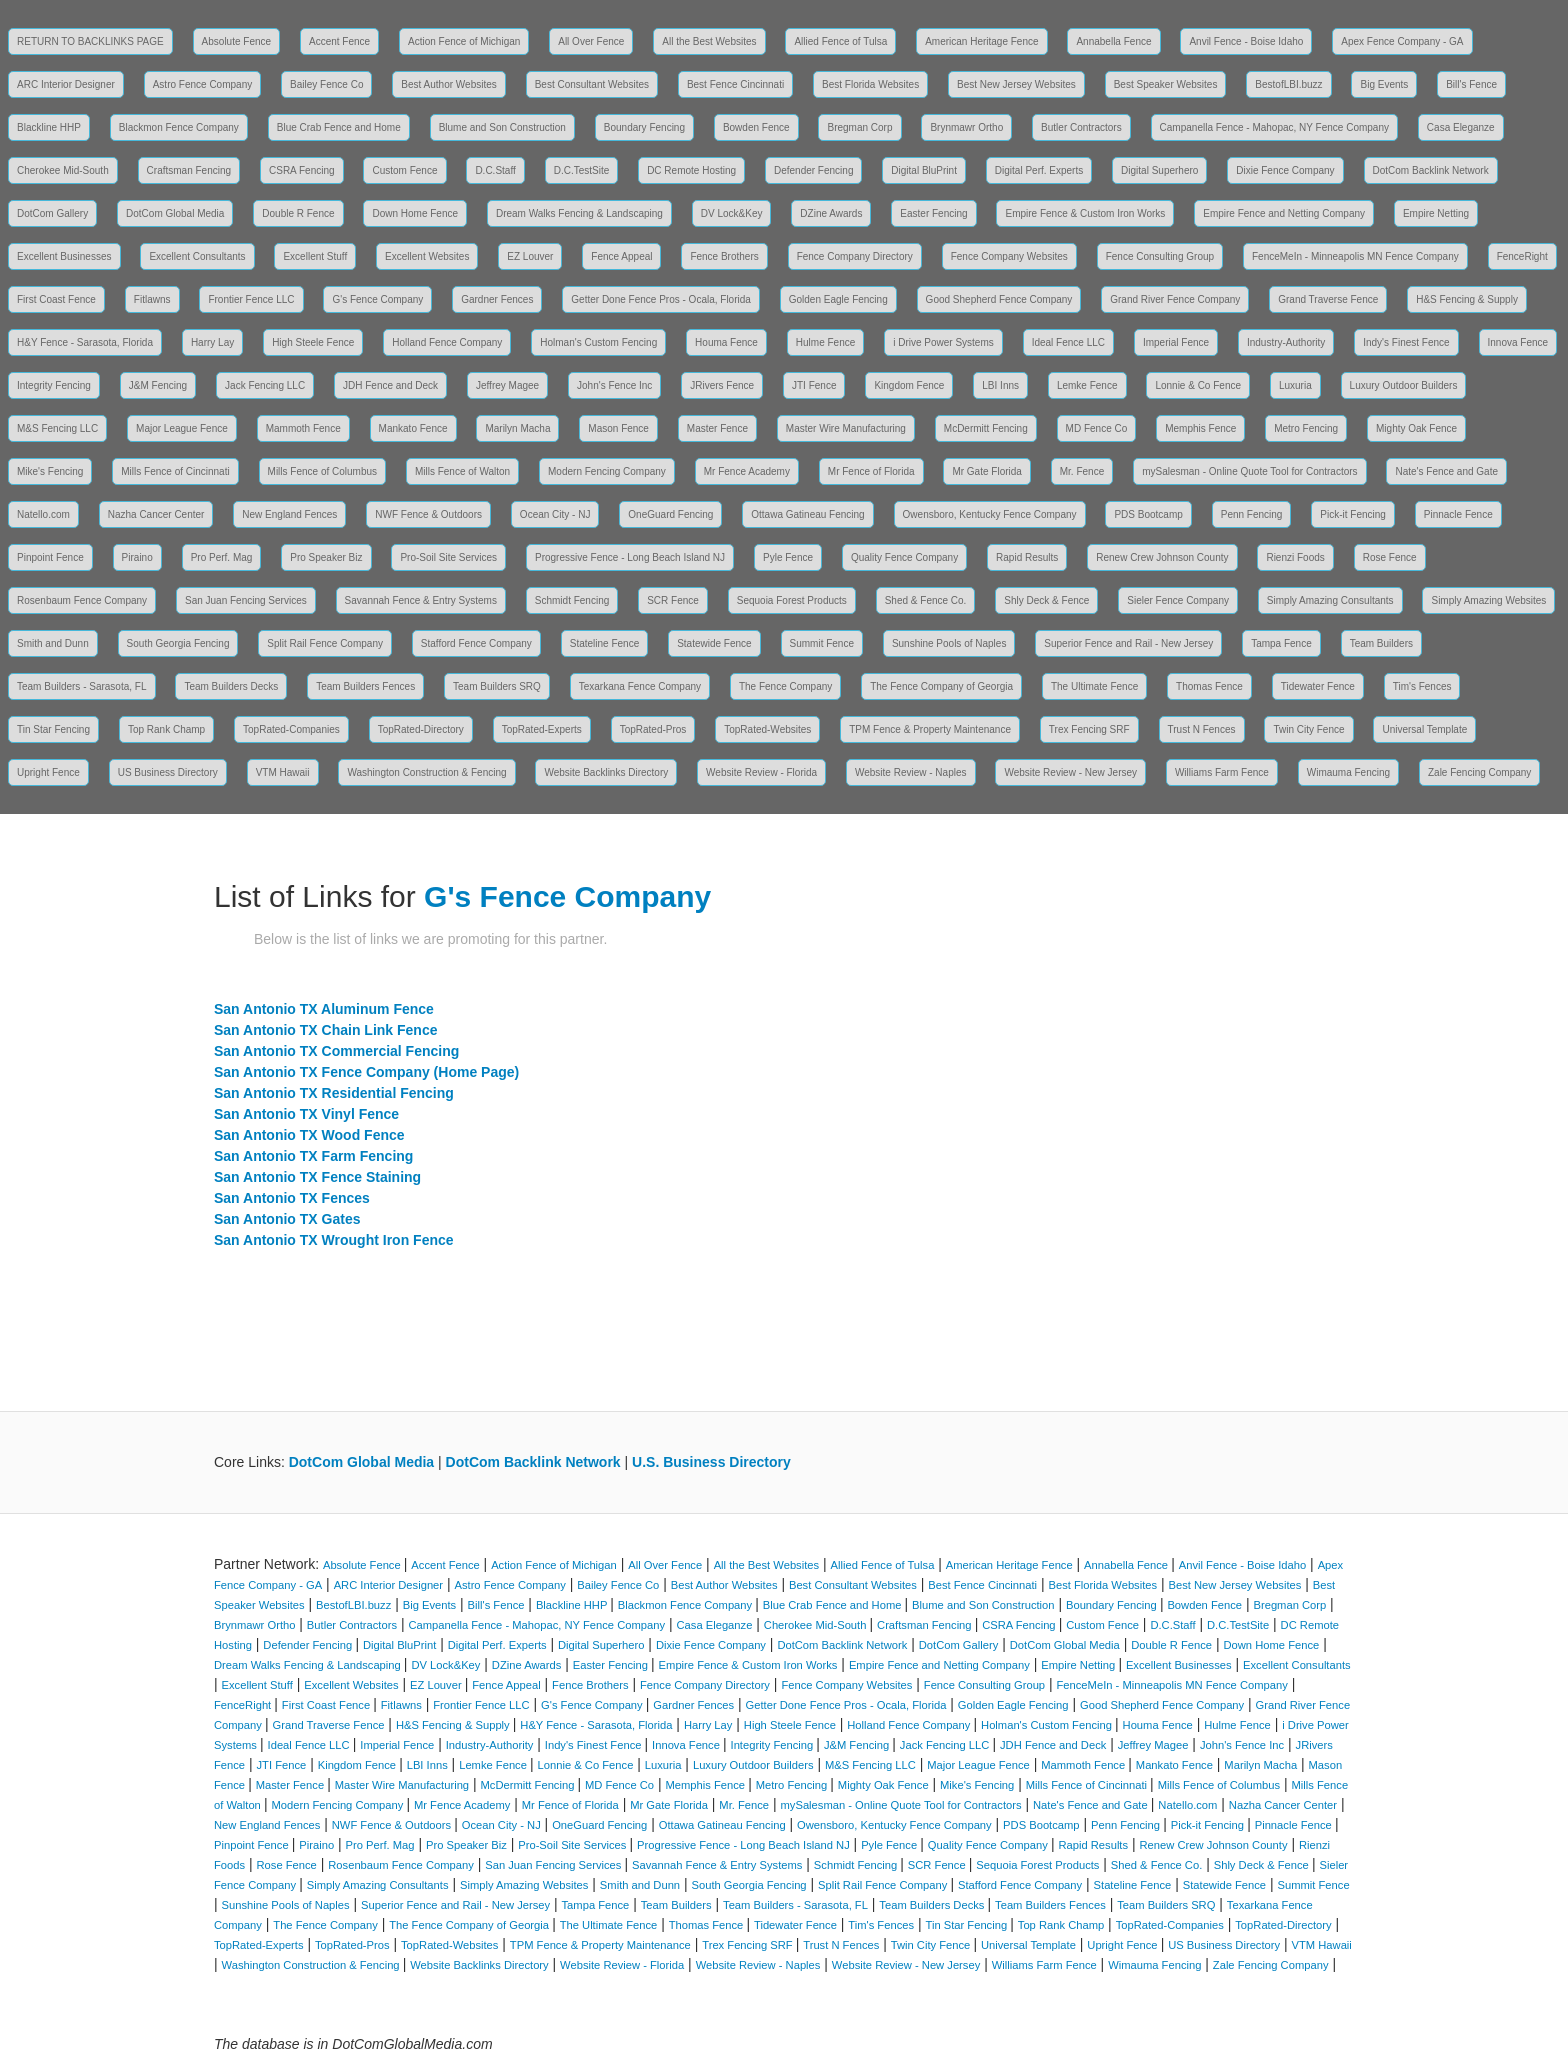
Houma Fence (726, 342)
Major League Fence (182, 428)
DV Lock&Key (732, 213)
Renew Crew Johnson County (1162, 557)
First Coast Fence (56, 299)
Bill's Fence (1471, 84)
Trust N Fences (1202, 729)
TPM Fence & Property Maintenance (930, 729)
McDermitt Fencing (986, 428)
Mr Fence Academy (747, 471)
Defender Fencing (814, 170)
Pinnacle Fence (1458, 514)
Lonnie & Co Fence (1198, 385)
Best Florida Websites (870, 84)
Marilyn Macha (517, 428)
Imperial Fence (1176, 342)
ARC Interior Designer (66, 84)
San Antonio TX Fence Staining (317, 1177)
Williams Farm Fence (1222, 772)
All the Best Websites (709, 41)
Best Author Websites (448, 84)
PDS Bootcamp (1148, 514)
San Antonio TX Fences (292, 1198)
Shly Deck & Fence (1046, 600)
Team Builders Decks (231, 686)
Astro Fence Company (203, 84)
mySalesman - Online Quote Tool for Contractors (1249, 471)
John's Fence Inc (614, 385)
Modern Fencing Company (607, 471)
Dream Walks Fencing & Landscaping (579, 213)
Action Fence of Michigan (464, 41)
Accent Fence (339, 41)
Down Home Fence (415, 213)
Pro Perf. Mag (222, 557)
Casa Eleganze (1461, 127)
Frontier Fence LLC (251, 299)
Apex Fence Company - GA (1402, 41)
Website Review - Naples (911, 772)
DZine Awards (831, 213)
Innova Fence (1518, 342)
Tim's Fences (1422, 686)
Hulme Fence (825, 342)
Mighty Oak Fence (1416, 428)
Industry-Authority (1286, 342)
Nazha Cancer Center (156, 514)
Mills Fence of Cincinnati (175, 471)
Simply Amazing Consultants (1330, 600)
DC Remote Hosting (691, 170)
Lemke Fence (1087, 385)
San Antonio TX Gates (287, 1219)
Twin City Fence (1308, 729)
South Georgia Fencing (178, 643)
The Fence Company (785, 686)
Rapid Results (1027, 557)
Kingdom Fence (909, 385)
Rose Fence (1390, 557)
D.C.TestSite (582, 170)
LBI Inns (1000, 385)
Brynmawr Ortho (966, 127)
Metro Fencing (1306, 428)
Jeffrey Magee (507, 385)
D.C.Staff (495, 170)
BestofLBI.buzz (1288, 84)
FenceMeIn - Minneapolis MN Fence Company (1355, 256)
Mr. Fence (1082, 471)
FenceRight (1522, 256)
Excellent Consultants (197, 256)
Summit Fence (822, 643)
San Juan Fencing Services (246, 600)
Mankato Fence (413, 428)
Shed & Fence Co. (926, 600)
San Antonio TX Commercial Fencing (336, 1051)
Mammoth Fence (303, 428)
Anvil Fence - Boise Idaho (1246, 41)
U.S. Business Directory (711, 1462)
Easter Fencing (933, 213)
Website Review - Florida (761, 772)
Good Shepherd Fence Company (999, 299)
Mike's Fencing (50, 471)
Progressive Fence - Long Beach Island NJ (630, 557)
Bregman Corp (859, 127)
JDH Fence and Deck (390, 385)
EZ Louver (530, 256)
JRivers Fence (722, 385)
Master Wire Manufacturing (846, 428)
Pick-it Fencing (1353, 514)
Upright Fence (48, 772)
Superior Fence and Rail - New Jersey (1128, 643)
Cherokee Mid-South (63, 170)
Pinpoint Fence (50, 557)
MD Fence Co (1097, 428)
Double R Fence (298, 213)
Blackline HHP (49, 127)
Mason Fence (618, 428)
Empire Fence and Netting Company (1284, 213)
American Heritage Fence (981, 41)
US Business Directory (168, 772)
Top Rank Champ (166, 729)
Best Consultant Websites (592, 84)
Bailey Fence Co (326, 84)
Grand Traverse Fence (1328, 299)
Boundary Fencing (644, 127)
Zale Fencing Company (1479, 772)
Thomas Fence (1209, 686)
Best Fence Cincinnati (735, 84)
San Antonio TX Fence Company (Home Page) (366, 1072)
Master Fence (717, 428)
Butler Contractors (1081, 127)
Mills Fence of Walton (462, 471)
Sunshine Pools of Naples (949, 643)
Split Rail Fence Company (325, 643)
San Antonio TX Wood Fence (309, 1135)
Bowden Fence (756, 127)
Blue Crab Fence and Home (339, 127)
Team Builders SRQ (497, 686)
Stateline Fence (605, 643)
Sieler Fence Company (1178, 600)
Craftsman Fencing (189, 170)
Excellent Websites (427, 256)
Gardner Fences (497, 299)
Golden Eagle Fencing (838, 299)
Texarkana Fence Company (640, 686)
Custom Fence (404, 170)
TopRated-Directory (421, 729)
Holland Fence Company (447, 342)
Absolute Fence (237, 41)
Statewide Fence (714, 643)
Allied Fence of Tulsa (840, 41)
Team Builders (1381, 643)
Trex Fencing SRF (1089, 729)
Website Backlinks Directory (606, 772)
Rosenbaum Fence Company (82, 600)
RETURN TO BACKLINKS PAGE (90, 41)
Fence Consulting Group (1160, 256)
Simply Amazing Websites (1488, 600)
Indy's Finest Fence (1406, 342)
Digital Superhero (1159, 170)
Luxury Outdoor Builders (1404, 385)
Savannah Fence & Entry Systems (421, 600)
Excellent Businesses (64, 256)
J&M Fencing (158, 385)
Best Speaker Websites (1166, 84)
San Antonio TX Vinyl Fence (306, 1114)
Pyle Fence (788, 557)
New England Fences (289, 514)
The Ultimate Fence (1094, 686)
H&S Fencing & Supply (1467, 299)
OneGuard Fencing (670, 514)
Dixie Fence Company (1285, 170)
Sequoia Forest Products (792, 600)
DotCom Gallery (52, 213)
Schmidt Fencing (572, 600)
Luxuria (1295, 385)
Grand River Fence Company (1175, 299)
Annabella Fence (1113, 41)
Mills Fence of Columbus (322, 471)
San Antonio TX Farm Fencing (313, 1156)
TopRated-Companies (291, 729)
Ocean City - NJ (555, 514)
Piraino (137, 557)
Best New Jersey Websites (1016, 84)
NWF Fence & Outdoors (428, 514)
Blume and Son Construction (502, 127)
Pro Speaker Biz (326, 557)
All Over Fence (591, 41)
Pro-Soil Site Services (448, 557)
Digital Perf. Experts (1039, 170)
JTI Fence (814, 385)
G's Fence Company (377, 299)
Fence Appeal (621, 256)
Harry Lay (212, 342)
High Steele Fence (313, 342)
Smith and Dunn (53, 643)
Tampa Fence (1281, 643)
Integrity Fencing (54, 385)
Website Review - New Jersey (1070, 772)
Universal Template (1424, 729)
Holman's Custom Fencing (598, 342)
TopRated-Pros (653, 729)
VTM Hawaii (283, 772)
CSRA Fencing (302, 170)
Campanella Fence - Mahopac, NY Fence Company (1274, 127)
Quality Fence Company (904, 557)
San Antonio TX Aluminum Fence (324, 1009)
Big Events (1384, 84)
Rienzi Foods (1295, 557)
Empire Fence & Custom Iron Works (1085, 213)
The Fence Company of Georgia (941, 686)
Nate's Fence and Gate (1446, 471)
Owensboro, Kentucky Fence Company (990, 514)
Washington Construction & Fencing (426, 772)
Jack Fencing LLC (265, 385)
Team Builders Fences (365, 686)
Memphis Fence (1200, 428)
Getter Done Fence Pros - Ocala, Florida (661, 299)
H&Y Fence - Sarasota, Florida (85, 342)
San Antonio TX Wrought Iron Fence (334, 1240)
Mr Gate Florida (986, 471)
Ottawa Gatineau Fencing (807, 514)
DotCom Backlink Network (1431, 170)
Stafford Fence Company (476, 643)
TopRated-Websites (767, 729)
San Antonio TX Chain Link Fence (326, 1030)
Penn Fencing (1252, 514)
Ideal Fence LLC (1068, 342)
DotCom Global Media (175, 213)
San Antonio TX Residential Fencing (334, 1093)
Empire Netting (1436, 213)
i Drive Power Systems (943, 342)
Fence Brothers (724, 256)
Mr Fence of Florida (871, 471)
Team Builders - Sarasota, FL (82, 686)
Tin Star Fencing (53, 729)
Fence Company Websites (1009, 256)
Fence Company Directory (855, 256)
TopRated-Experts (542, 729)
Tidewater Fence (1318, 686)
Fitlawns (152, 299)
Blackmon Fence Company (179, 127)
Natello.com (43, 514)
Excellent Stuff (315, 256)
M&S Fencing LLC (57, 428)
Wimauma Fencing (1348, 772)
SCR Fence (673, 600)
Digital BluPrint (924, 170)
